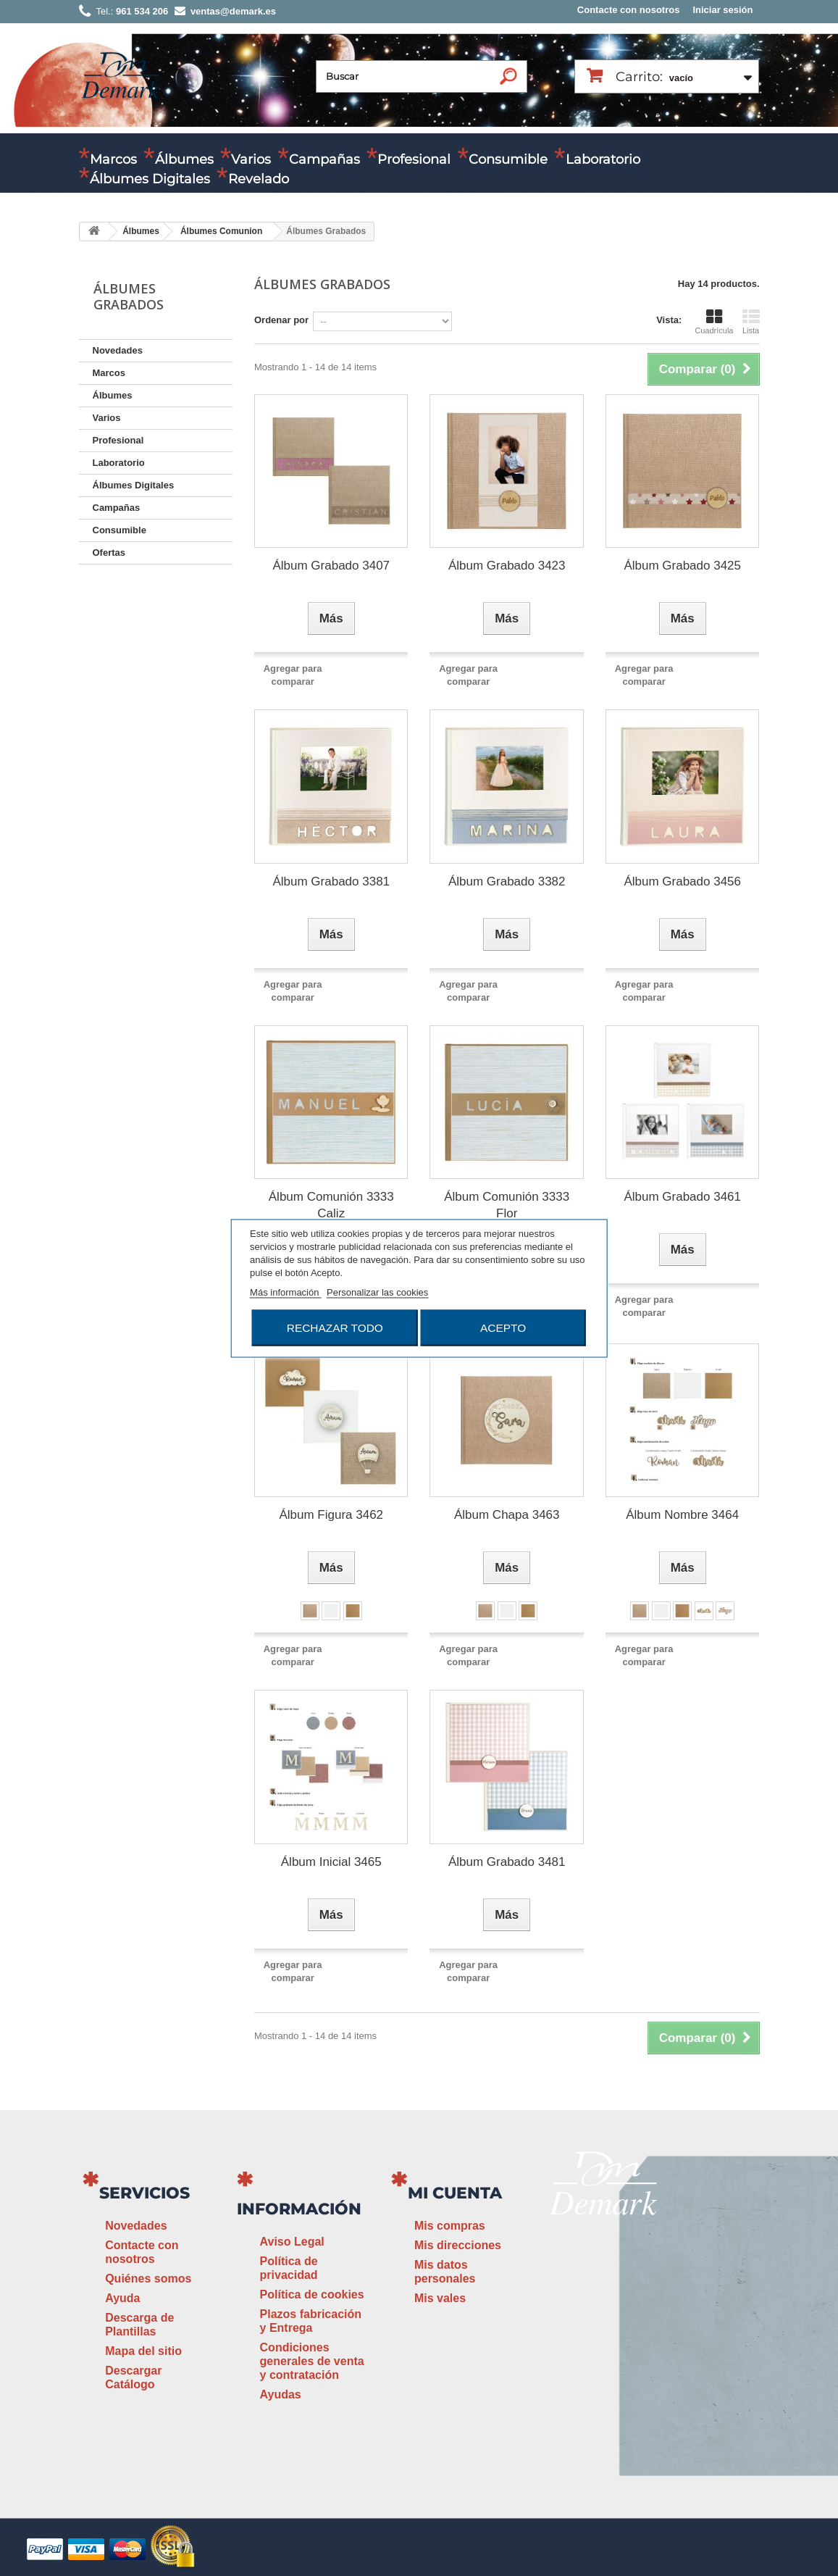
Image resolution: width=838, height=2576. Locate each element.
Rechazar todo (335, 1327)
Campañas (324, 159)
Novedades (118, 350)
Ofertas (109, 552)
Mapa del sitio (143, 2351)
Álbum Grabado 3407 (331, 565)
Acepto (503, 1327)
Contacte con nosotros (628, 9)
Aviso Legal (292, 2241)
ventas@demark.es (665, 2307)
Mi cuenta (455, 2193)
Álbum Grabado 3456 (682, 881)
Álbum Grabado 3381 (331, 881)
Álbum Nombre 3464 (682, 1515)
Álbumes (184, 159)
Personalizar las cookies (377, 1291)
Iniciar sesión (722, 9)
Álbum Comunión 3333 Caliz (331, 1205)
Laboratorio (603, 159)
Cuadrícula (714, 322)
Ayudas (280, 2394)
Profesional (414, 159)
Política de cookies (312, 2294)
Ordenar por (281, 319)
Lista (751, 322)
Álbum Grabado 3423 (507, 565)
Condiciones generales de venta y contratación (312, 2361)
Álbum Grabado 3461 (682, 1197)
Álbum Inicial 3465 (331, 1862)
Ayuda (122, 2298)
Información (299, 2209)
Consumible (508, 159)
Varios (251, 159)
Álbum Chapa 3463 (507, 1515)
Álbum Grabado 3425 (682, 565)
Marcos (113, 159)
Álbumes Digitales (150, 179)
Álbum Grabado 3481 (507, 1862)
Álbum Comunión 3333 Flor (506, 1205)
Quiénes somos (148, 2278)
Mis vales (440, 2298)
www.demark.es (623, 2336)
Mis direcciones (457, 2245)
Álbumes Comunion (221, 231)
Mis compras (449, 2225)
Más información (286, 1291)
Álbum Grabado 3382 (507, 881)
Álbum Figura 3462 (331, 1515)
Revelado (258, 179)
